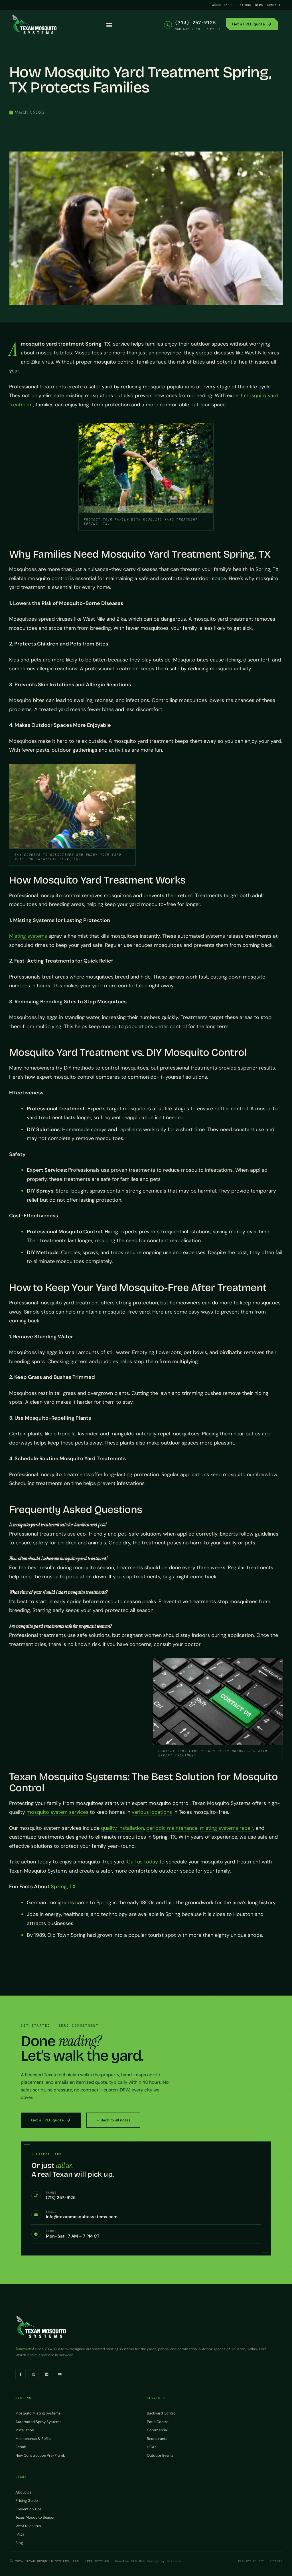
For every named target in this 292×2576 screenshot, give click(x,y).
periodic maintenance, (172, 1828)
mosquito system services (57, 1812)
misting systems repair (226, 1828)
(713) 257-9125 (195, 23)
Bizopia (174, 2561)
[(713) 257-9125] (168, 25)
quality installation (122, 1828)
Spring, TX (63, 1886)
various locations (152, 1812)
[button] (109, 25)
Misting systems (28, 936)
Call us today (142, 1861)
